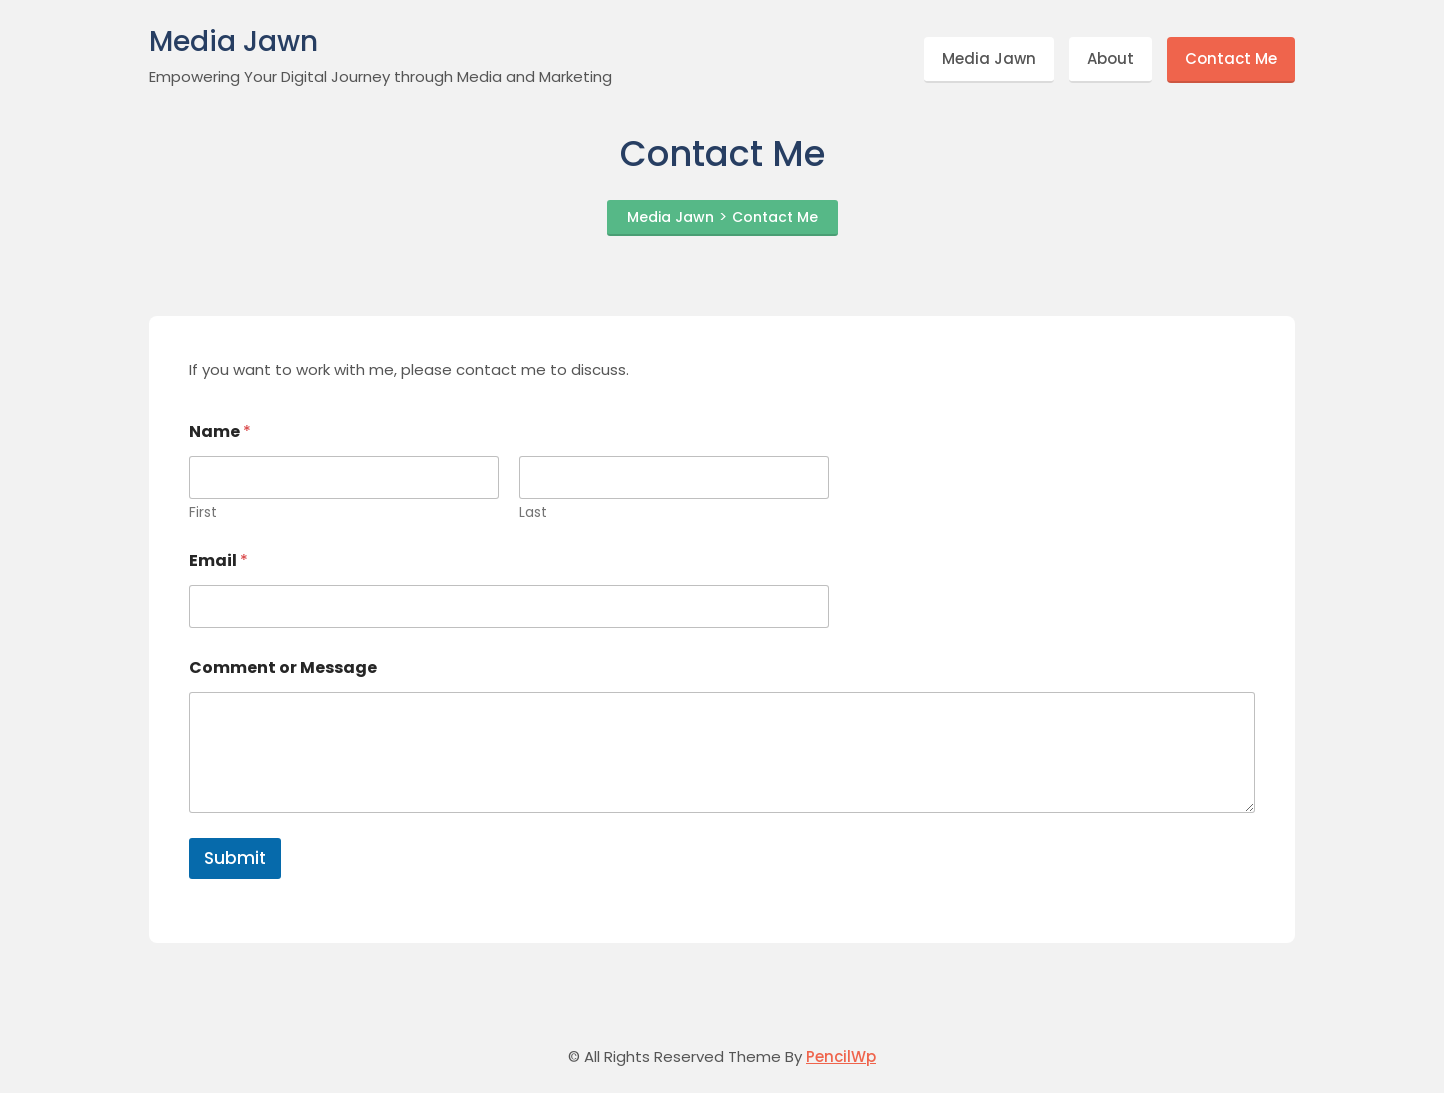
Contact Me (1231, 58)
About (1110, 58)
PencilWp (841, 1056)
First (203, 512)
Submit (235, 858)
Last (533, 512)
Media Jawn (233, 42)
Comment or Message (283, 667)
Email (218, 560)
